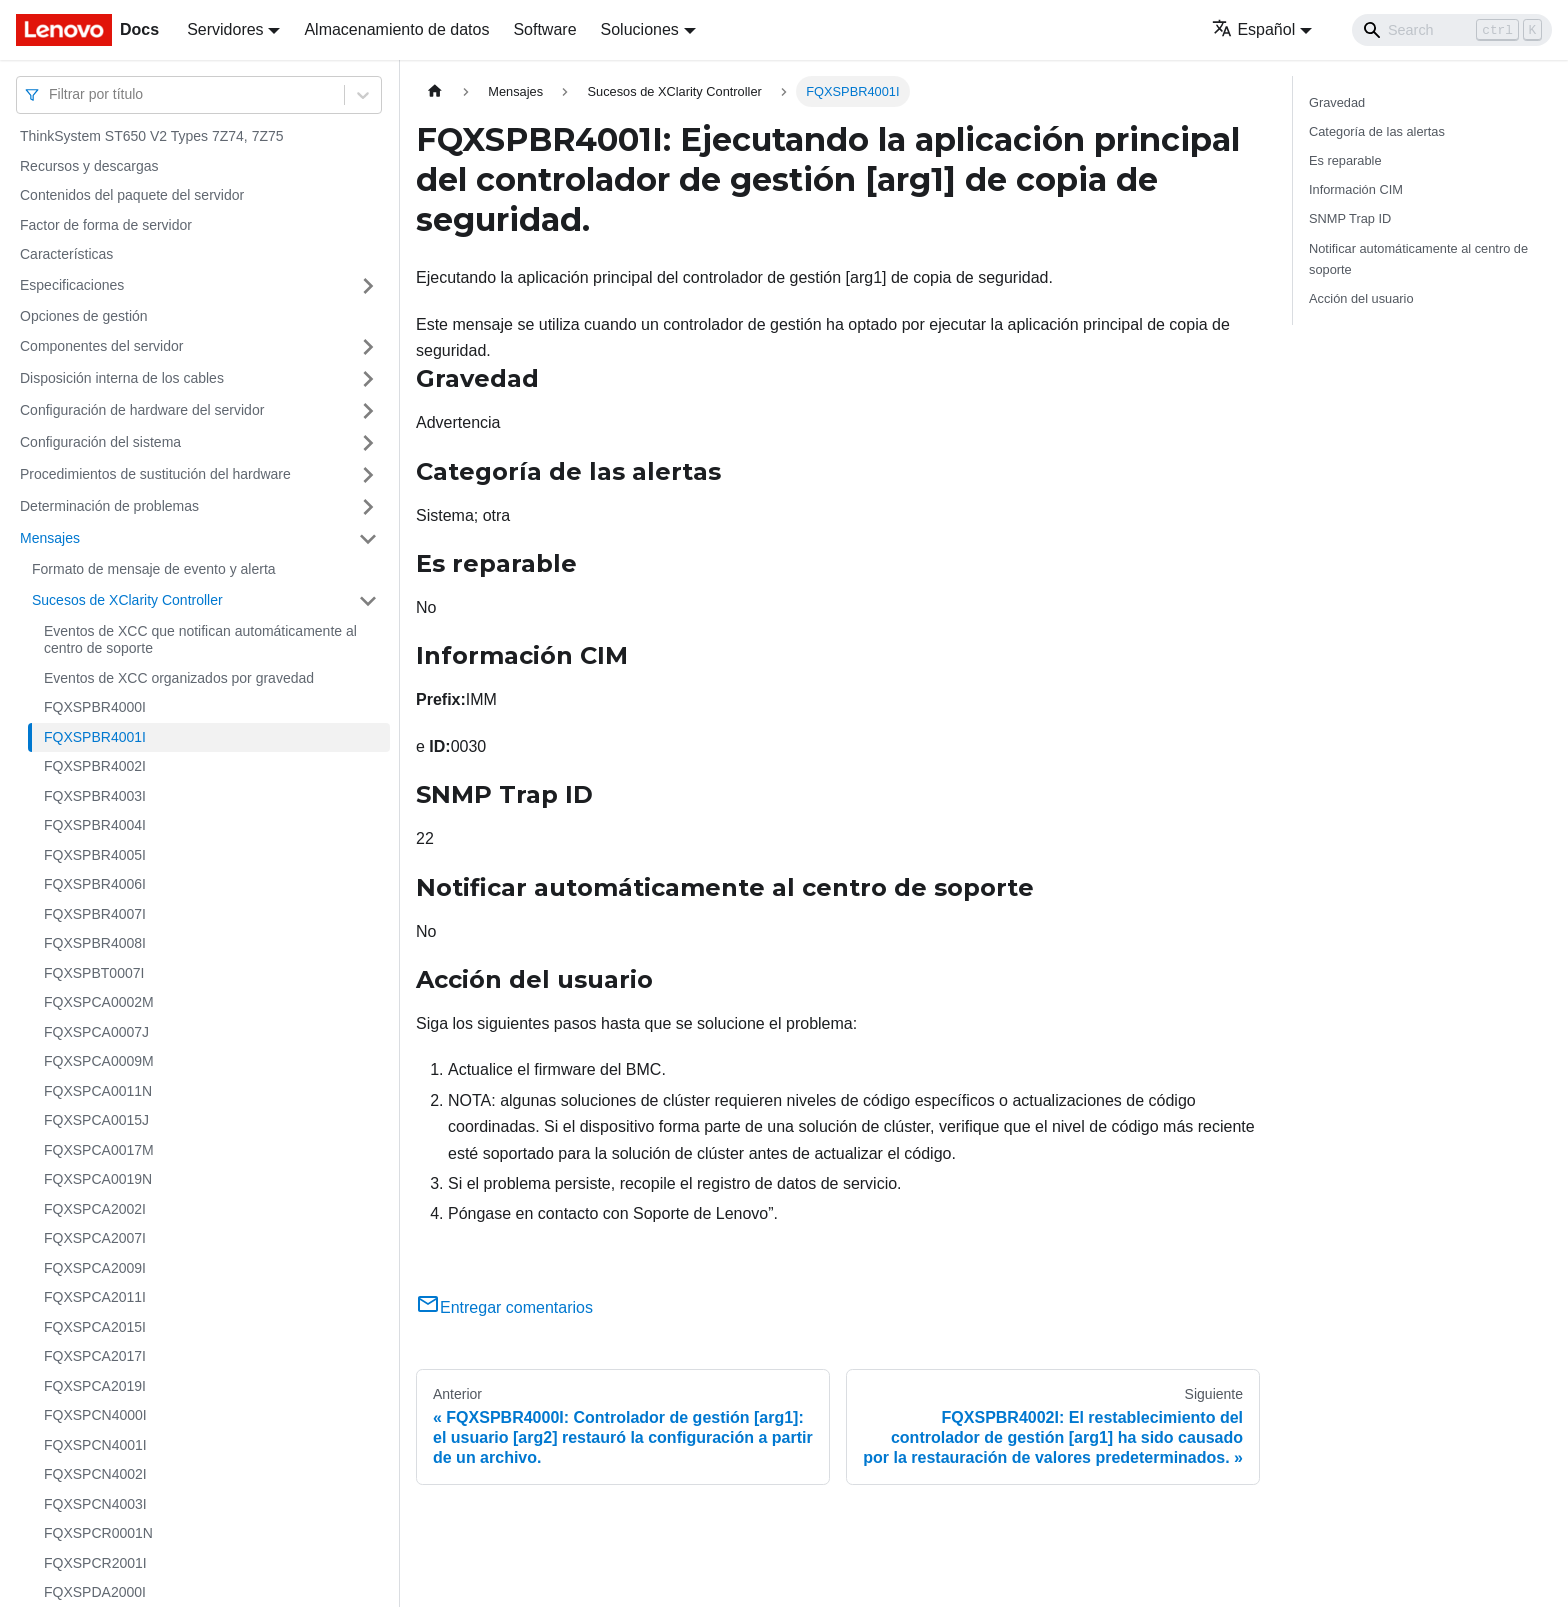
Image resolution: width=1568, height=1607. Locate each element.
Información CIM (1356, 189)
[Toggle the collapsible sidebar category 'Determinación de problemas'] (368, 507)
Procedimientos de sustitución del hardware (155, 474)
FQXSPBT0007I (94, 973)
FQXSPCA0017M (99, 1150)
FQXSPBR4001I (95, 737)
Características (66, 254)
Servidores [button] (225, 29)
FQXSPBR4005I (95, 855)
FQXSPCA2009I (95, 1268)
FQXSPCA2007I (95, 1238)
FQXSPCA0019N (98, 1179)
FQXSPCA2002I (95, 1209)
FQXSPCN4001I (95, 1445)
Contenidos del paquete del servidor (132, 195)
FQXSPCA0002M (99, 1002)
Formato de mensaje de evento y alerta (154, 569)
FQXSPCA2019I (95, 1386)
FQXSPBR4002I (95, 766)
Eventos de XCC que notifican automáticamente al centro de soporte (200, 640)
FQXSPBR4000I (95, 707)
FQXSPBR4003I (95, 796)
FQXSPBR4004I (95, 825)
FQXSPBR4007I (95, 914)
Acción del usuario (1361, 298)
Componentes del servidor (101, 346)
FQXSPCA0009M (99, 1061)
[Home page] (435, 91)
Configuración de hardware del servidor (142, 410)
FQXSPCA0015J (96, 1120)
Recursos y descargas (89, 166)
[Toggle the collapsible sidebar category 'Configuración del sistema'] (368, 443)
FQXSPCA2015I (95, 1327)
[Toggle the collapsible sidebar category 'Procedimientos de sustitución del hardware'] (368, 475)
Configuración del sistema (100, 442)
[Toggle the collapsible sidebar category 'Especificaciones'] (368, 286)
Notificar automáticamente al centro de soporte (1418, 259)
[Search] (1452, 30)
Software (544, 29)
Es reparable (1345, 160)
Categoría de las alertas (1377, 131)
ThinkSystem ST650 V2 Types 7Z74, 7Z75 (152, 136)
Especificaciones (72, 285)
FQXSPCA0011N (98, 1091)
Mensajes (50, 538)
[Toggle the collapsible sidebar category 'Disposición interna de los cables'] (368, 379)
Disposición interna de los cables (122, 378)
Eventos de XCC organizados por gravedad (179, 678)
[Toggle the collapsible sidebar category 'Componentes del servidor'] (368, 347)
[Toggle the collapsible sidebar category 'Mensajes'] (368, 539)
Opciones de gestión (84, 316)
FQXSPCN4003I (95, 1504)
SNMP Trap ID (1350, 218)
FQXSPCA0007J (96, 1032)
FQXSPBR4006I (95, 884)
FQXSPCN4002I (95, 1474)
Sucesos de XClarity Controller (127, 600)
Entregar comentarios (504, 1307)
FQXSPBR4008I (95, 943)
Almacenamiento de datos (396, 29)
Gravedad (1337, 102)
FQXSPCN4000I (95, 1415)
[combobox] (51, 94)
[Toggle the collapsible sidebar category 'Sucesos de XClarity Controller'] (368, 601)
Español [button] (1253, 29)
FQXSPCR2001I (95, 1563)
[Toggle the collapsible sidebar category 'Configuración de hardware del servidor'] (368, 411)
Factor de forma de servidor (106, 225)
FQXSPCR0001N (98, 1533)
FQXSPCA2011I (95, 1297)
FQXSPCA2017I (95, 1356)
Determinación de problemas (109, 506)
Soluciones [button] (640, 29)
